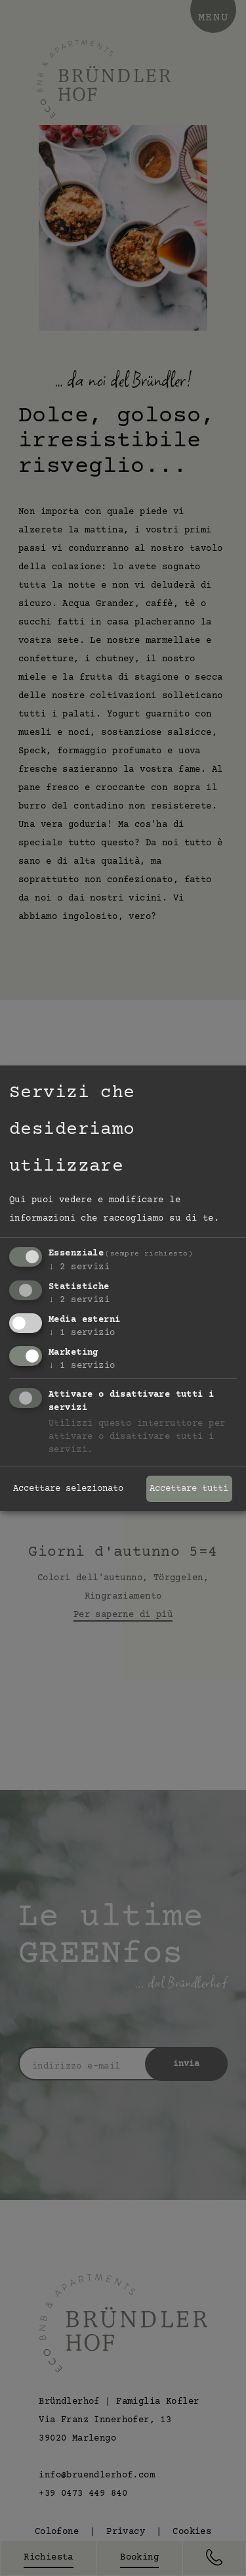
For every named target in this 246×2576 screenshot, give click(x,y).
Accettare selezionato (68, 1489)
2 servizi (79, 1267)
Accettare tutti (189, 1489)
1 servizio (82, 1333)
